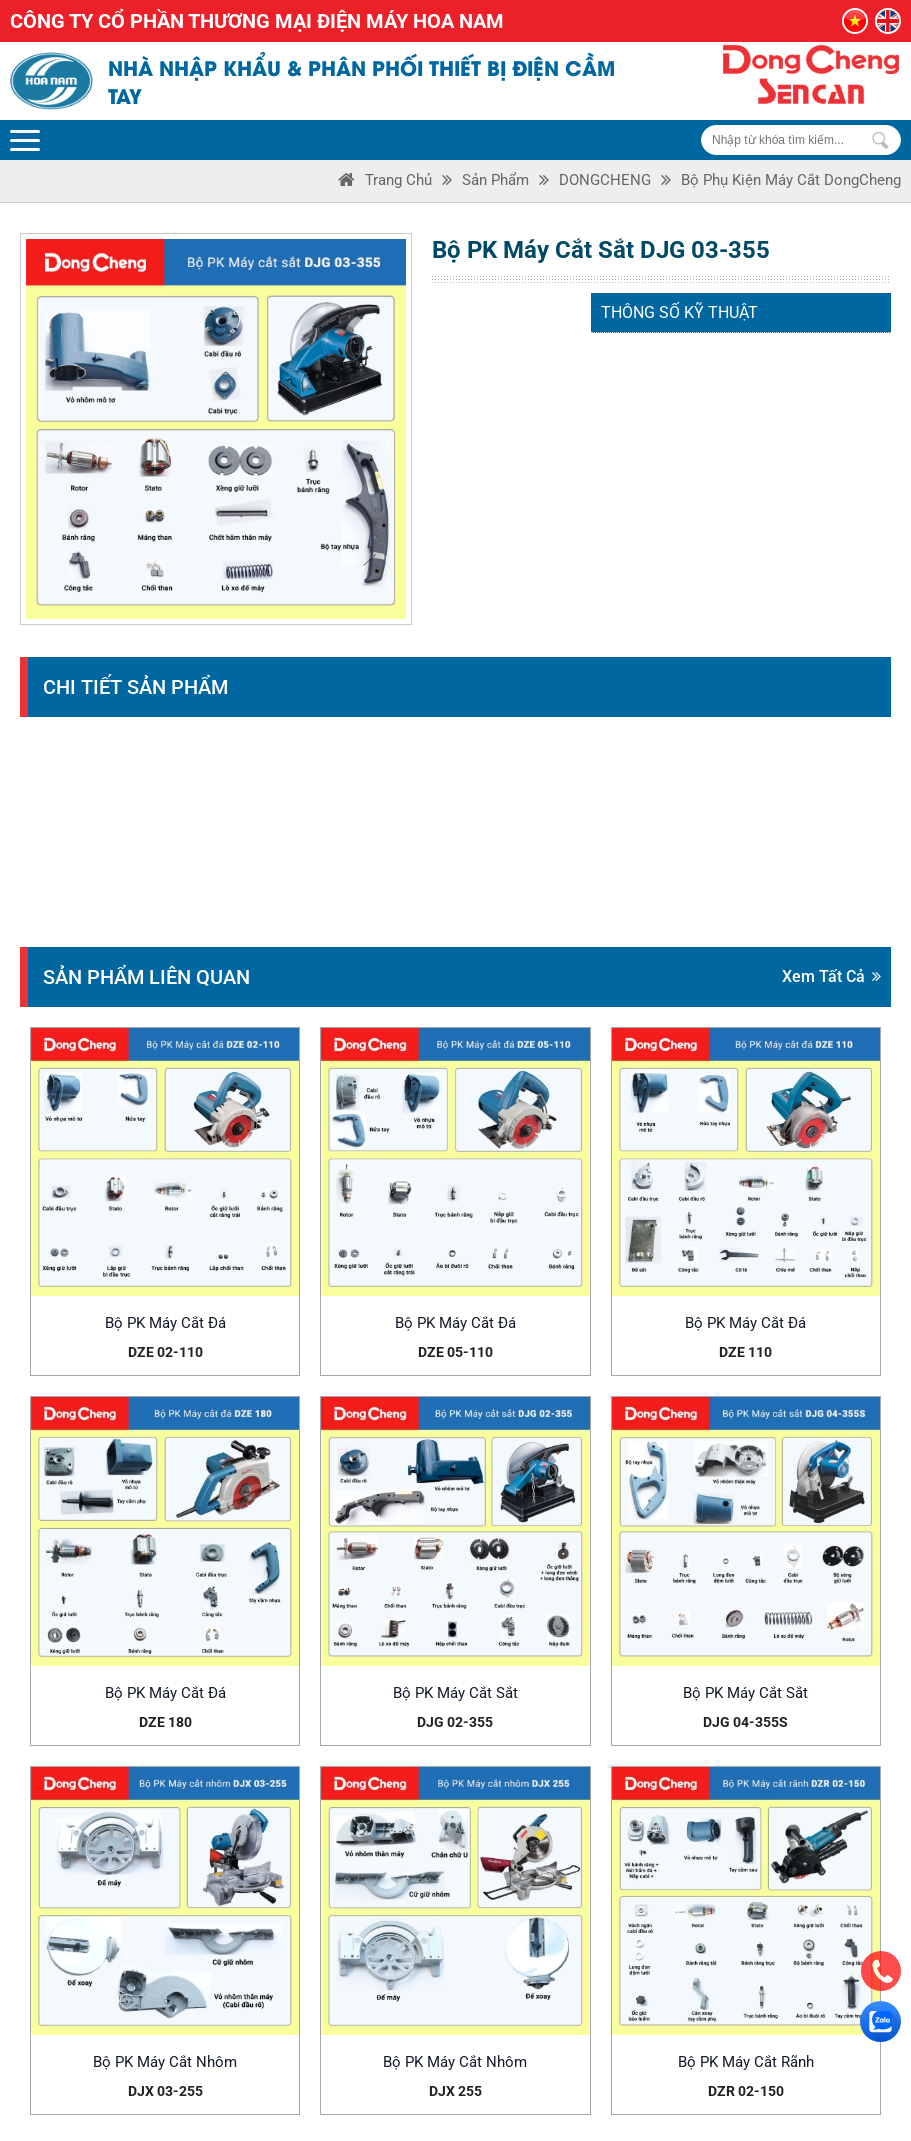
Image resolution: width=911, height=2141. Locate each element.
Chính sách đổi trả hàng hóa (579, 2009)
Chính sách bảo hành (555, 1984)
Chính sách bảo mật (552, 1959)
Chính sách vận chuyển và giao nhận (606, 2034)
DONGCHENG (605, 180)
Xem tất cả (831, 976)
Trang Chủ (398, 180)
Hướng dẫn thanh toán (560, 2084)
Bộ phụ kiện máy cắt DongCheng (791, 180)
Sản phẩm (495, 180)
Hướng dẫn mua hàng (557, 2059)
